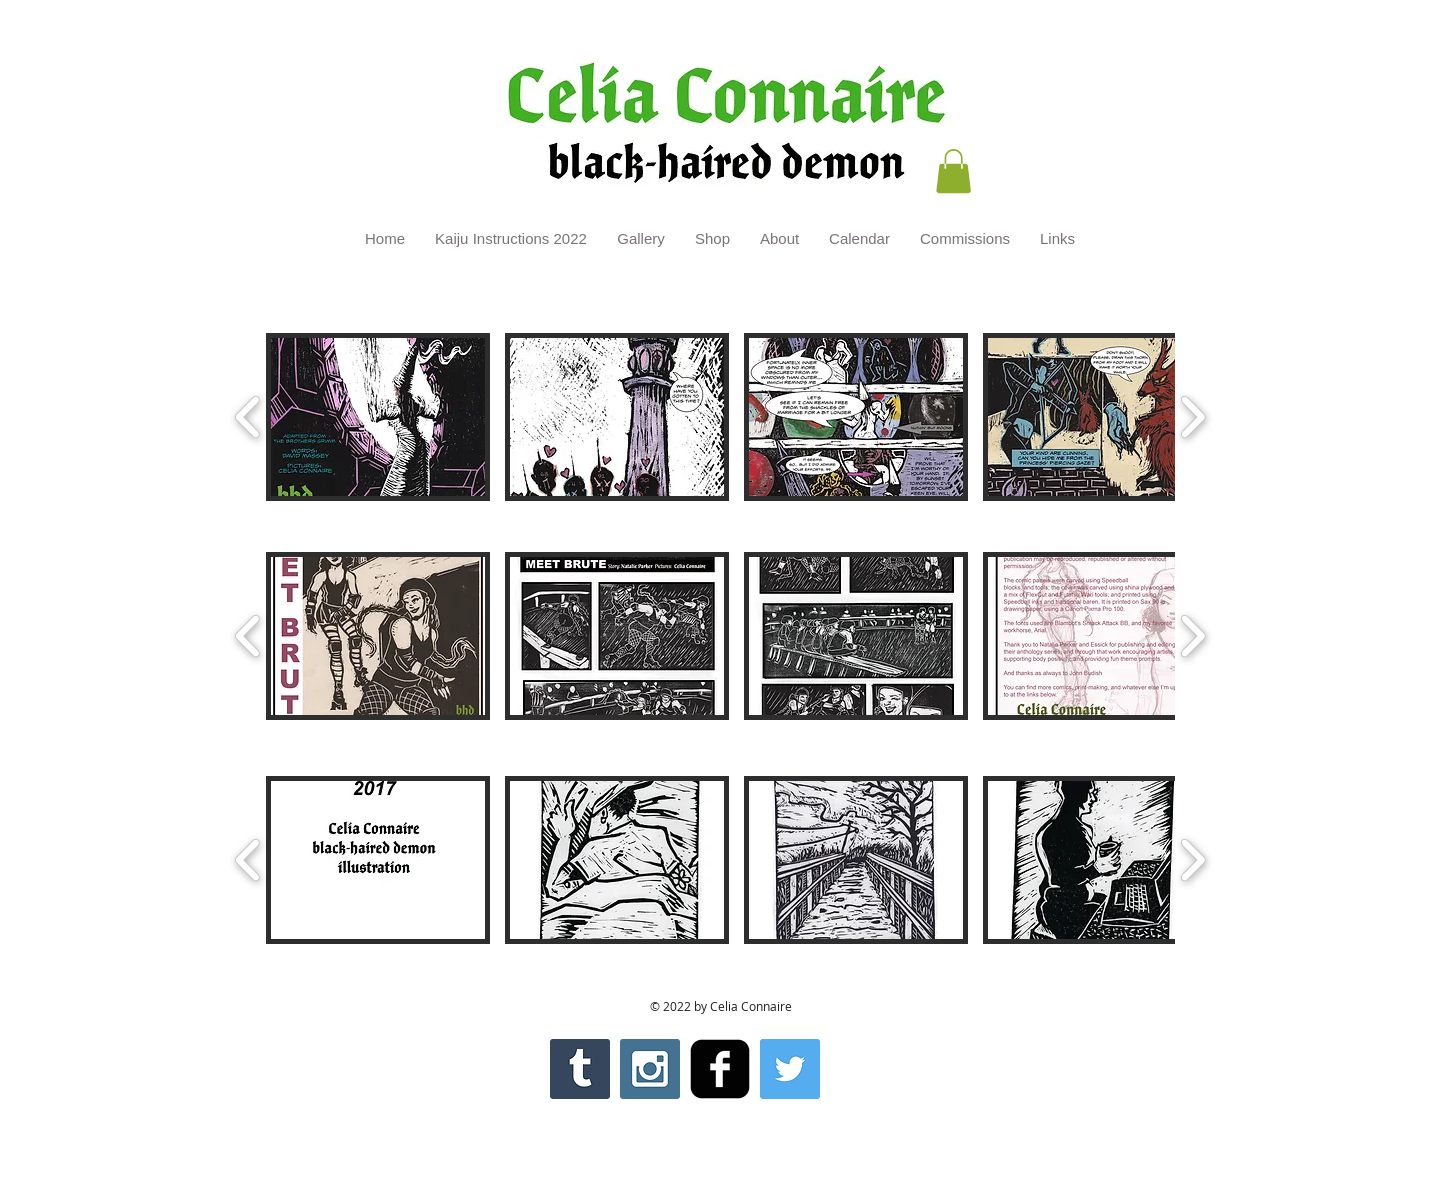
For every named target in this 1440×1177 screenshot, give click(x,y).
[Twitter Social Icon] (790, 1069)
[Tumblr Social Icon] (580, 1069)
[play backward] (248, 417)
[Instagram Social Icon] (650, 1069)
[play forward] (1192, 417)
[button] (953, 171)
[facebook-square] (720, 1069)
